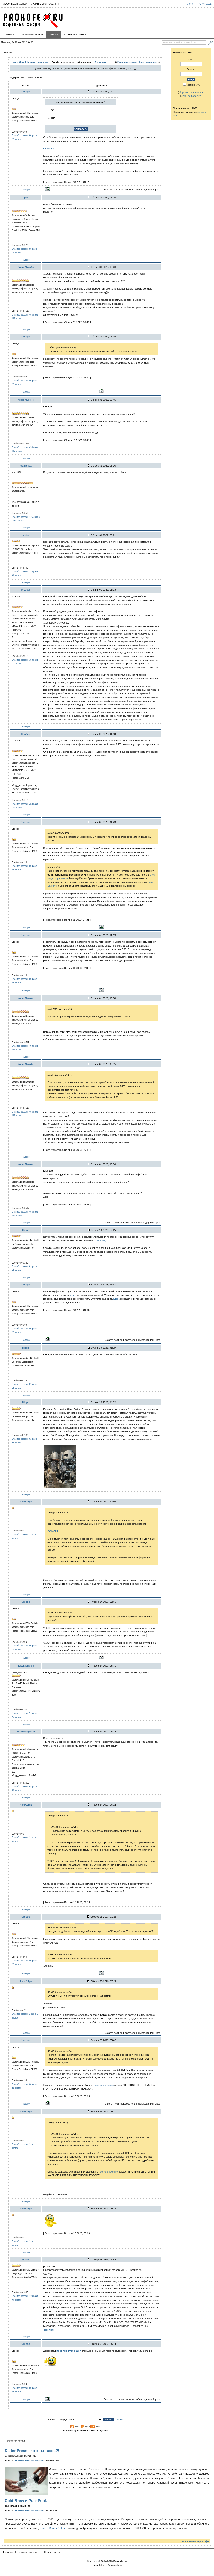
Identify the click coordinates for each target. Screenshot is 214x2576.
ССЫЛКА (48, 148)
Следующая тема (148, 62)
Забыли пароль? (191, 95)
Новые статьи (52, 2552)
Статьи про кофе (31, 34)
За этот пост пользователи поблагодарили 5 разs (132, 189)
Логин (190, 3)
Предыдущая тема (127, 62)
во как (73, 1295)
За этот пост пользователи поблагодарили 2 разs (132, 2399)
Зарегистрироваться (191, 92)
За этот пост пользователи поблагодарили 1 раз (132, 1222)
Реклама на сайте (28, 2552)
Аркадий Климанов (34, 2460)
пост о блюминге (104, 2085)
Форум (53, 34)
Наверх (25, 189)
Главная (8, 34)
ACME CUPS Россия (43, 3)
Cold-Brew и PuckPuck (26, 2501)
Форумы (43, 62)
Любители (19, 2460)
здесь (116, 1298)
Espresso (100, 62)
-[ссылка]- (101, 1240)
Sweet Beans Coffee (15, 3)
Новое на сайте (75, 34)
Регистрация (205, 3)
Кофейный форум (24, 62)
